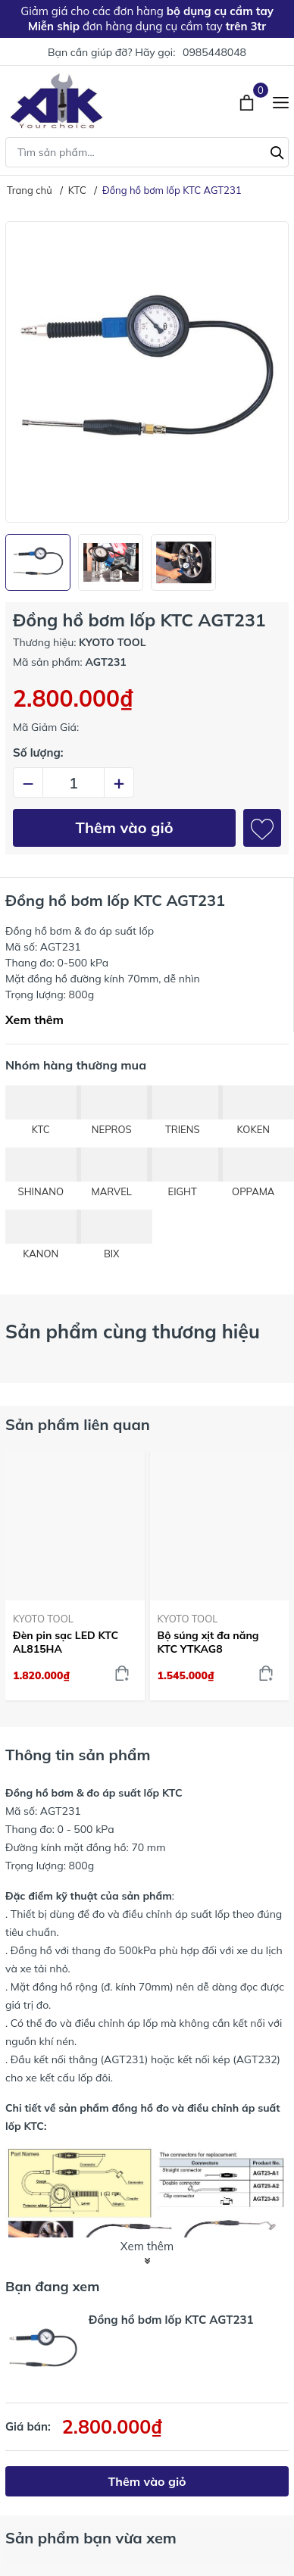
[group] (147, 372)
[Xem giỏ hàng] (248, 100)
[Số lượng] (73, 782)
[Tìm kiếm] (277, 150)
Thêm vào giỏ (125, 827)
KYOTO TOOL (43, 1619)
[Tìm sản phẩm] (147, 152)
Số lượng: (38, 752)
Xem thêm (34, 1019)
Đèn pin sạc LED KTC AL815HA (65, 1642)
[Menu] (281, 100)
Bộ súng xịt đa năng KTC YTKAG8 (208, 1642)
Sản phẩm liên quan (77, 1424)
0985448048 (214, 52)
